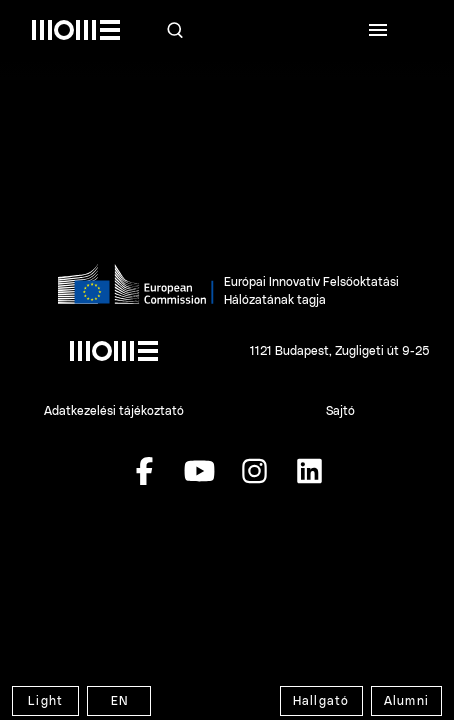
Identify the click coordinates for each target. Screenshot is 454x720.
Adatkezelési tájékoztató (114, 411)
